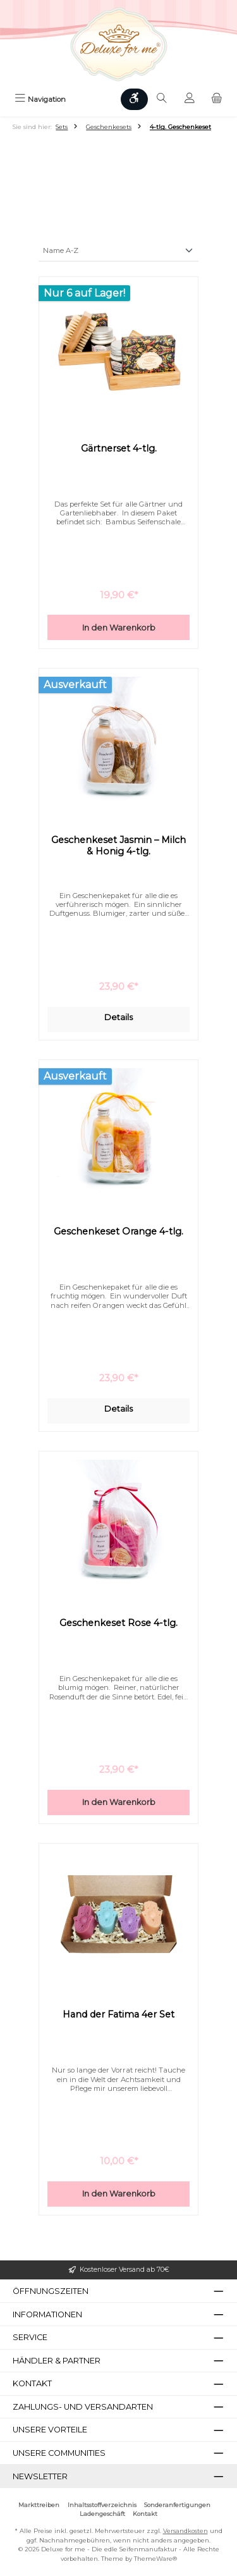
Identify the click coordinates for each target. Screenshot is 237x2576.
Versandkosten (185, 2530)
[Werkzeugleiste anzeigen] (135, 99)
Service (30, 2337)
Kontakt (145, 2513)
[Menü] (40, 99)
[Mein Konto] (190, 99)
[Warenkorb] (217, 99)
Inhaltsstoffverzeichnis (102, 2504)
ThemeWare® (155, 2558)
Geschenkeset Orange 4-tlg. (118, 1231)
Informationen (47, 2314)
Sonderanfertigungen (177, 2504)
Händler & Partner (56, 2360)
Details (118, 1017)
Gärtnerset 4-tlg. (119, 448)
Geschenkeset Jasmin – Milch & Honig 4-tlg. (118, 846)
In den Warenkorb (118, 627)
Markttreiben (38, 2504)
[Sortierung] (118, 251)
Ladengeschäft (102, 2513)
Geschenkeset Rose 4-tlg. (118, 1623)
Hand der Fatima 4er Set (118, 2014)
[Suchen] (162, 99)
